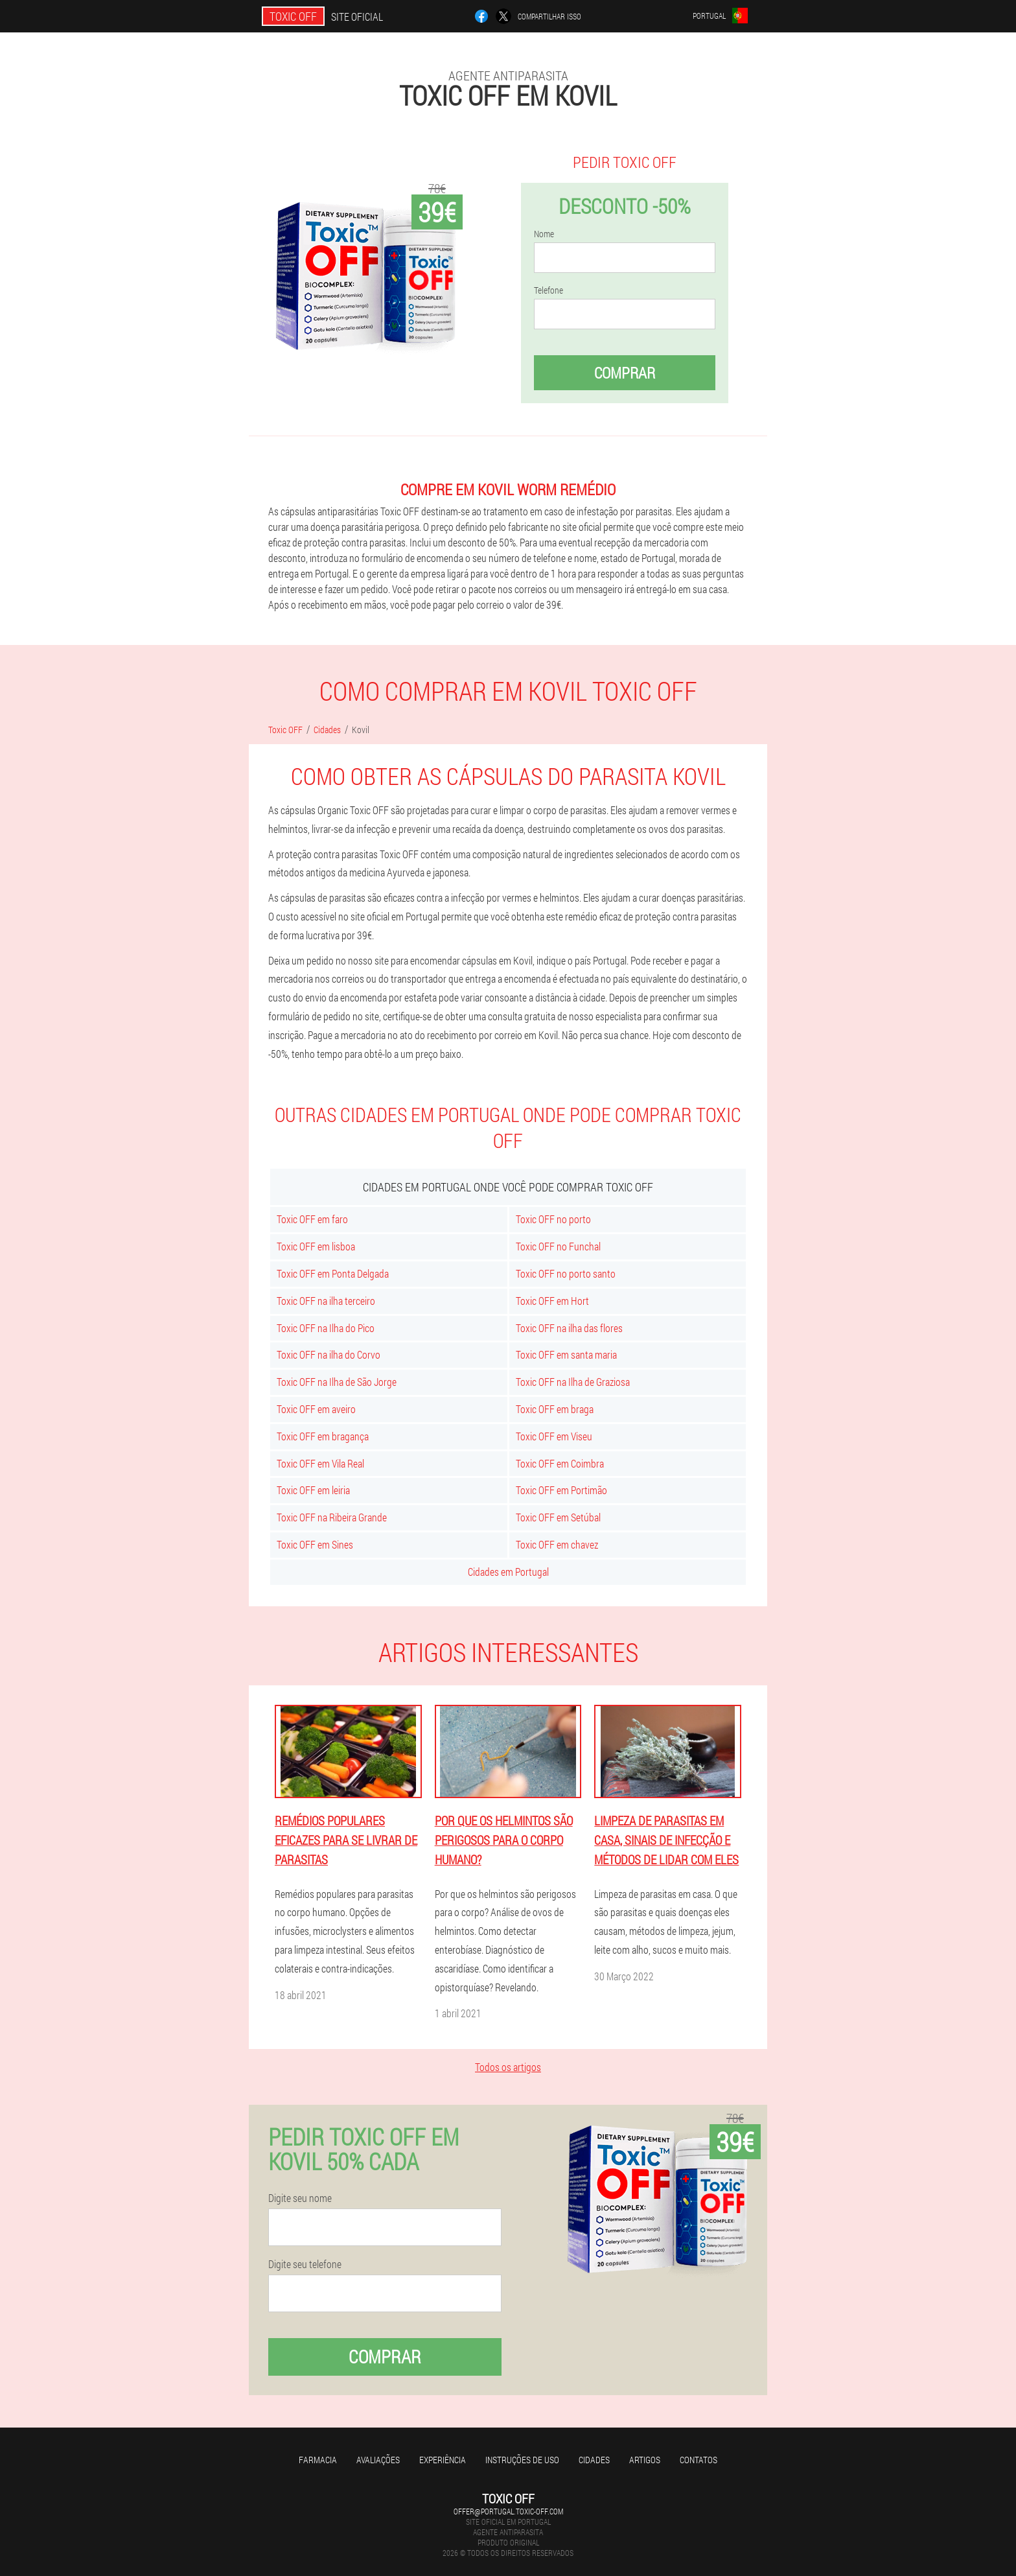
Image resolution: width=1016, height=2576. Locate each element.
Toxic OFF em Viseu (554, 1436)
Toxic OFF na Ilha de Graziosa (573, 1381)
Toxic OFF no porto (553, 1219)
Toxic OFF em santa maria (566, 1354)
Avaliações (378, 2459)
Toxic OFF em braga (555, 1409)
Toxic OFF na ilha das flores (569, 1328)
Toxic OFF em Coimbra (560, 1463)
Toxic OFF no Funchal (558, 1246)
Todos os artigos (508, 2067)
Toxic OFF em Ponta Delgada (333, 1273)
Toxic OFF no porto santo (566, 1273)
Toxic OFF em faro (312, 1219)
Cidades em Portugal (508, 1571)
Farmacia (318, 2459)
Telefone (548, 290)
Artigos (644, 2459)
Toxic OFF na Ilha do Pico (326, 1328)
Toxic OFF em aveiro (316, 1409)
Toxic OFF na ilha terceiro (326, 1300)
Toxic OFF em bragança (323, 1436)
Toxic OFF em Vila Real (320, 1463)
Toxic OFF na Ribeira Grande (332, 1517)
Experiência (442, 2459)
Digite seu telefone (304, 2264)
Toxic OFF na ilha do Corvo (328, 1354)
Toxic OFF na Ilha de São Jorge (337, 1381)
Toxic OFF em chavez (557, 1544)
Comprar (624, 372)
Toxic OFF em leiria (313, 1490)
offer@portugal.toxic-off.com (508, 2511)
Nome (544, 234)
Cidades (594, 2459)
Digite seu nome (300, 2198)
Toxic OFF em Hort (552, 1300)
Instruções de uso (522, 2459)
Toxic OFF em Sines (315, 1544)
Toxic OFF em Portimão (561, 1490)
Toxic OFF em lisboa (316, 1246)
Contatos (698, 2459)
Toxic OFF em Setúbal (558, 1517)
